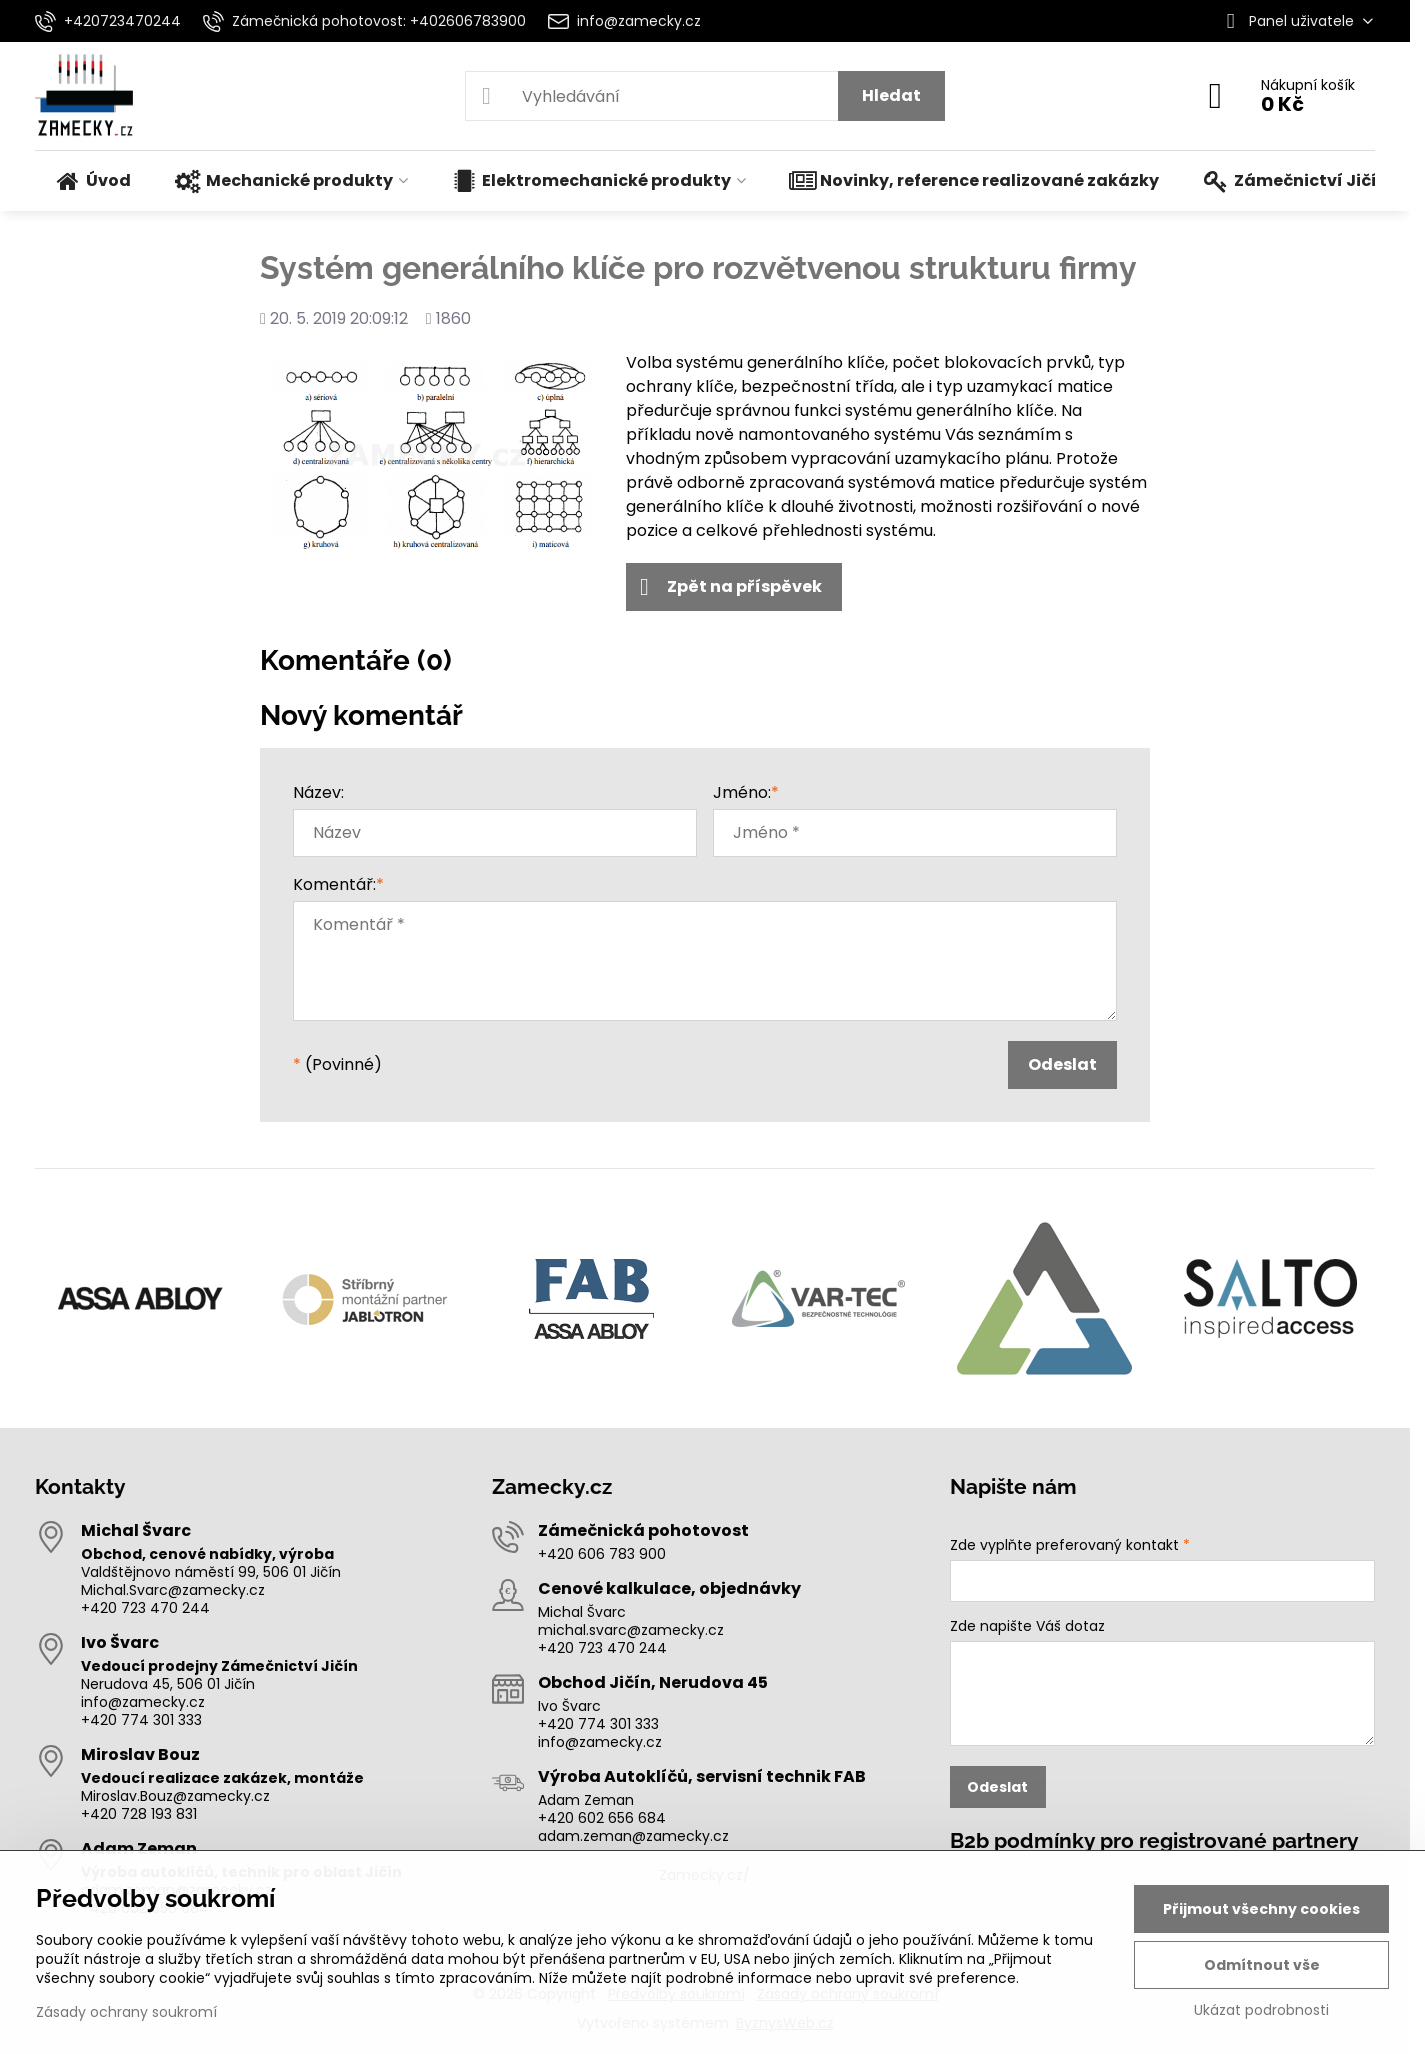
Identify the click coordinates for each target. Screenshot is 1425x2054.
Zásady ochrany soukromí (126, 2012)
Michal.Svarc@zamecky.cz (173, 1590)
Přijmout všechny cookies (1261, 1909)
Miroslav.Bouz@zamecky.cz (175, 1796)
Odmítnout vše (1262, 1965)
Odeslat (1062, 1064)
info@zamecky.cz (143, 1702)
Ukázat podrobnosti (1261, 2010)
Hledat (891, 95)
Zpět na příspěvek (731, 587)
